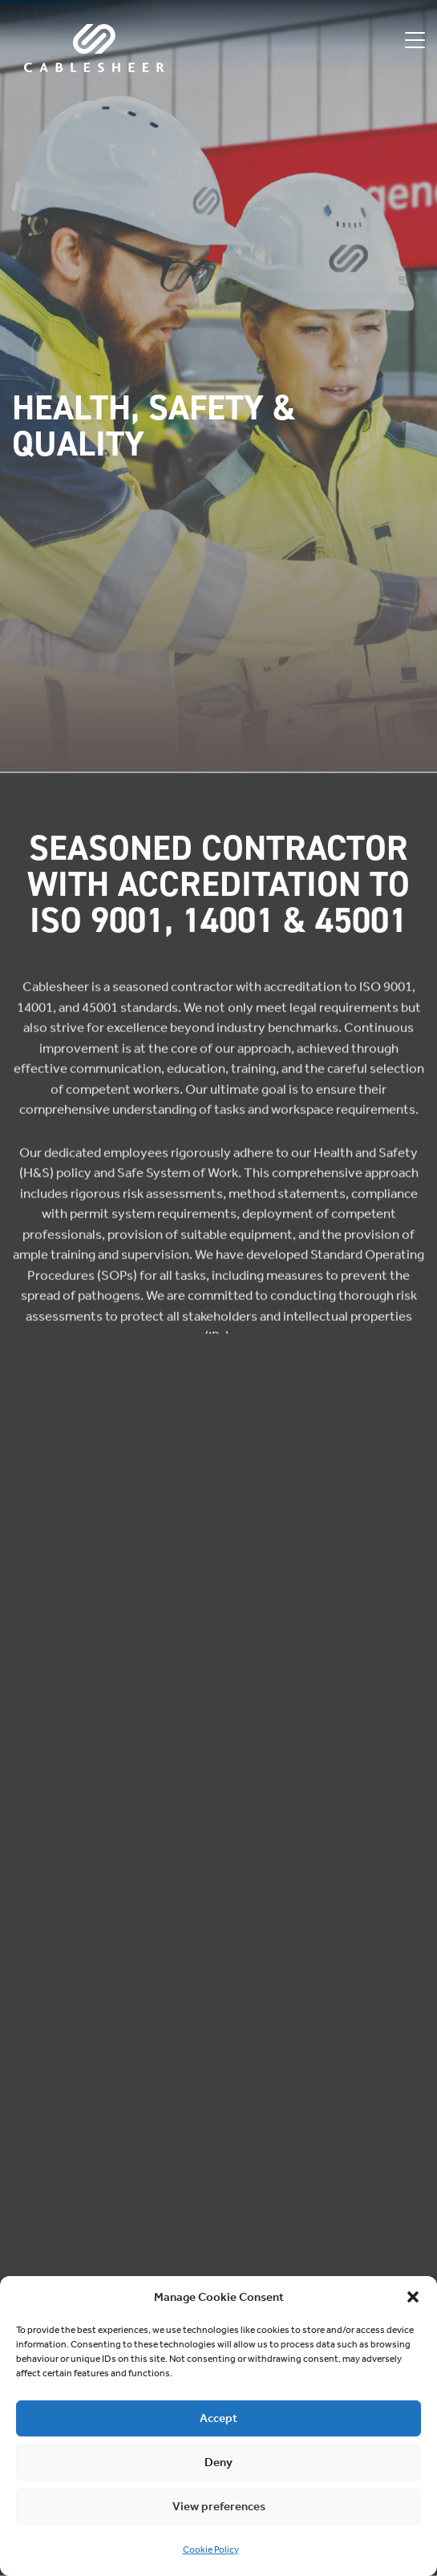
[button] (413, 2297)
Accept (218, 2418)
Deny (218, 2462)
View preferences (218, 2506)
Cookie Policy (211, 2549)
